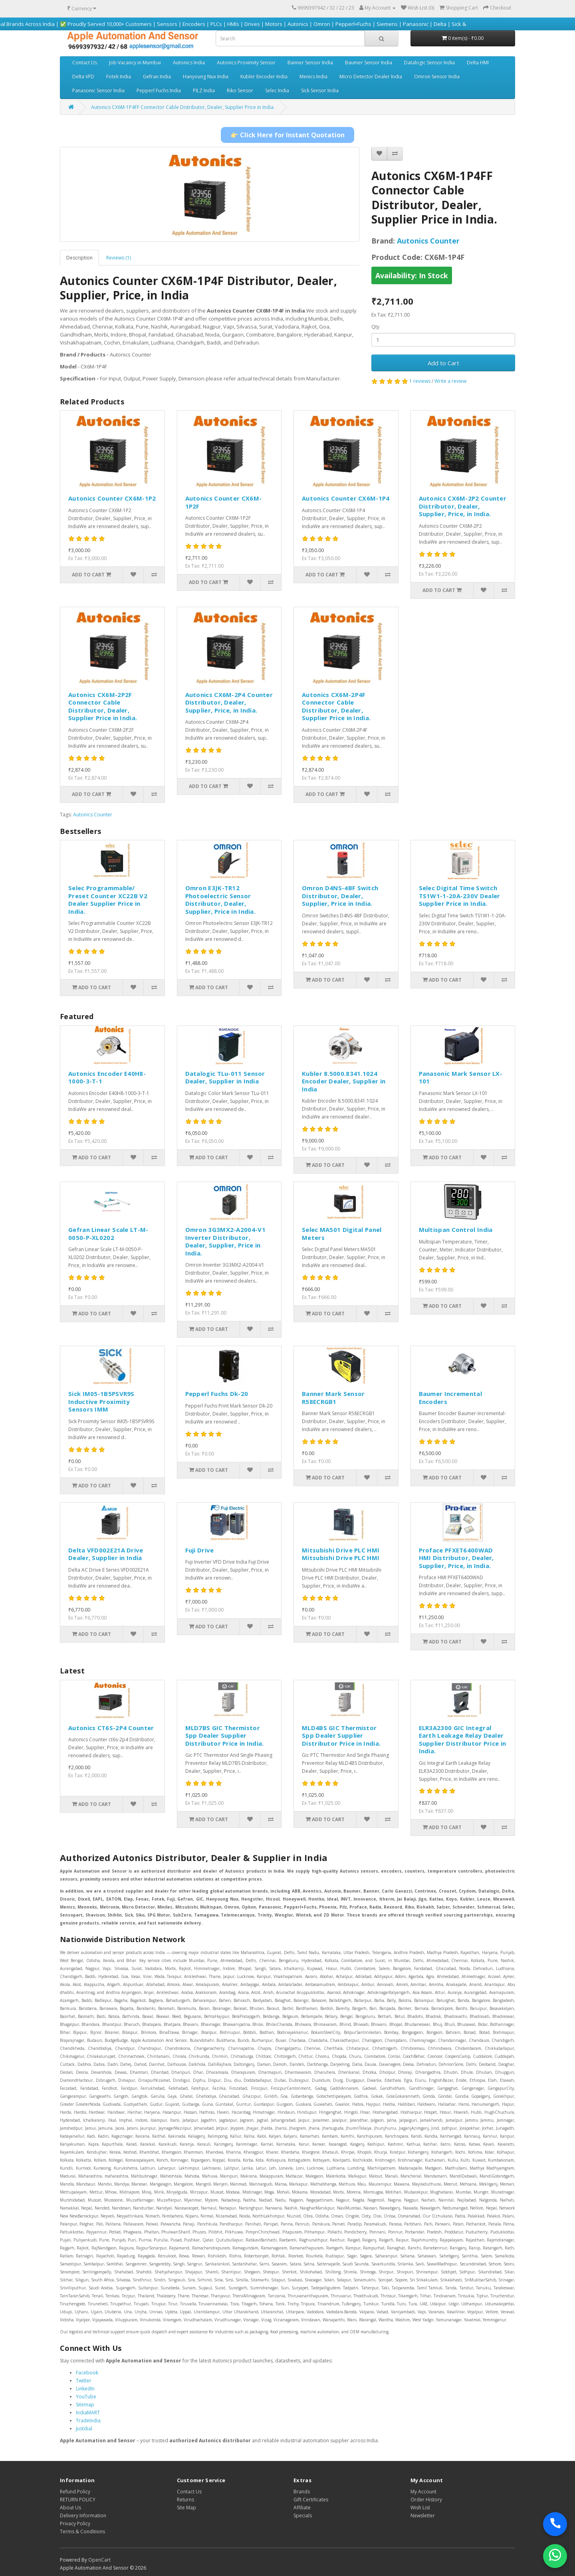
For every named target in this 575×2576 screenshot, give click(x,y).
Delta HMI (478, 62)
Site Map (186, 2507)
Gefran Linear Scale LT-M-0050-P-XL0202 (108, 1233)
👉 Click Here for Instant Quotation (287, 135)
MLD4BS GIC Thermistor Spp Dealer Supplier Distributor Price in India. (341, 1735)
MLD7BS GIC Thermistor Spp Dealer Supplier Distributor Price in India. (224, 1735)
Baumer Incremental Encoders (450, 1398)
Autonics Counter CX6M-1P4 (346, 498)
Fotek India (118, 76)
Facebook (87, 2372)
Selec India (277, 90)
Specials (302, 2515)
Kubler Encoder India (264, 76)
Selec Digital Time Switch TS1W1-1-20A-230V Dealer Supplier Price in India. (459, 895)
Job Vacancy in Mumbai (135, 62)
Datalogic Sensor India (429, 62)
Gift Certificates (310, 2499)
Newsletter (422, 2515)
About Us (70, 2507)
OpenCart (99, 2559)
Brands (301, 2491)
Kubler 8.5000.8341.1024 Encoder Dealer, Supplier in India (343, 1081)
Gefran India (157, 76)
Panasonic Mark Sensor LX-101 (461, 1077)
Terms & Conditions (82, 2531)
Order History (426, 2499)
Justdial (84, 2428)
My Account (423, 2491)
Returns (185, 2499)
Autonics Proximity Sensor (246, 62)
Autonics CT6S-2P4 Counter (111, 1728)
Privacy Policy (75, 2523)
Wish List (420, 2507)
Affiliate (302, 2507)
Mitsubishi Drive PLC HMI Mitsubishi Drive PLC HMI (340, 1554)
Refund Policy (75, 2491)
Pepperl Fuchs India (159, 90)
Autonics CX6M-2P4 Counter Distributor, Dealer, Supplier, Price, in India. (229, 702)
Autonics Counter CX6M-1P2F (223, 502)
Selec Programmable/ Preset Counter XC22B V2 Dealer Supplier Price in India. (107, 899)
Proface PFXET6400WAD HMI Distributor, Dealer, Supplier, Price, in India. (456, 1558)
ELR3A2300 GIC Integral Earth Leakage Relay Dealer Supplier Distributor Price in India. (462, 1739)
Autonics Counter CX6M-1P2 (112, 498)
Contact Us (84, 62)
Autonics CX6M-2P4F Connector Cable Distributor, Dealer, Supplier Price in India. (336, 706)
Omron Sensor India (437, 76)
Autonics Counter (428, 241)
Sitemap (85, 2404)
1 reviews (419, 381)
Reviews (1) (118, 257)
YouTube (86, 2396)
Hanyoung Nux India (205, 76)
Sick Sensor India (320, 90)
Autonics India (189, 62)
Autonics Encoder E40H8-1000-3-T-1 (107, 1077)
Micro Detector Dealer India (370, 76)
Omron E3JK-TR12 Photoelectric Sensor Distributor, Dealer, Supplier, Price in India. (220, 899)
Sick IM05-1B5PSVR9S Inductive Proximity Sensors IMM (101, 1401)
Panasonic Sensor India (98, 90)
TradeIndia (88, 2420)
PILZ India (204, 90)
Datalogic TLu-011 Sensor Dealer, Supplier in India (225, 1077)
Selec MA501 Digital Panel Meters (342, 1233)
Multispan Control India (456, 1230)
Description (79, 257)
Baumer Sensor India (368, 62)
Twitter (83, 2380)
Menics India (313, 76)
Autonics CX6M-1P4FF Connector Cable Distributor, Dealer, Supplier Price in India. (183, 107)
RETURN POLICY (77, 2499)
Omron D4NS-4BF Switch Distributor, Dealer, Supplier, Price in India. (340, 895)
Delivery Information (83, 2515)
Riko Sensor (240, 90)
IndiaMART (88, 2412)
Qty (375, 326)
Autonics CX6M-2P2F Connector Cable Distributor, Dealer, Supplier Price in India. (102, 706)
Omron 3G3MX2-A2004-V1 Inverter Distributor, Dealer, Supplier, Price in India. (225, 1241)
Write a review (450, 381)
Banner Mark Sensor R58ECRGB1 (333, 1398)
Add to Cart (443, 363)
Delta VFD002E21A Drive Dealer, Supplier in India (105, 1554)
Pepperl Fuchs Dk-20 (216, 1394)
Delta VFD (83, 76)
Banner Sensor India (310, 62)
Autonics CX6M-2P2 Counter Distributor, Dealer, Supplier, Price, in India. (463, 506)
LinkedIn (85, 2388)
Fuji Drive (199, 1550)
